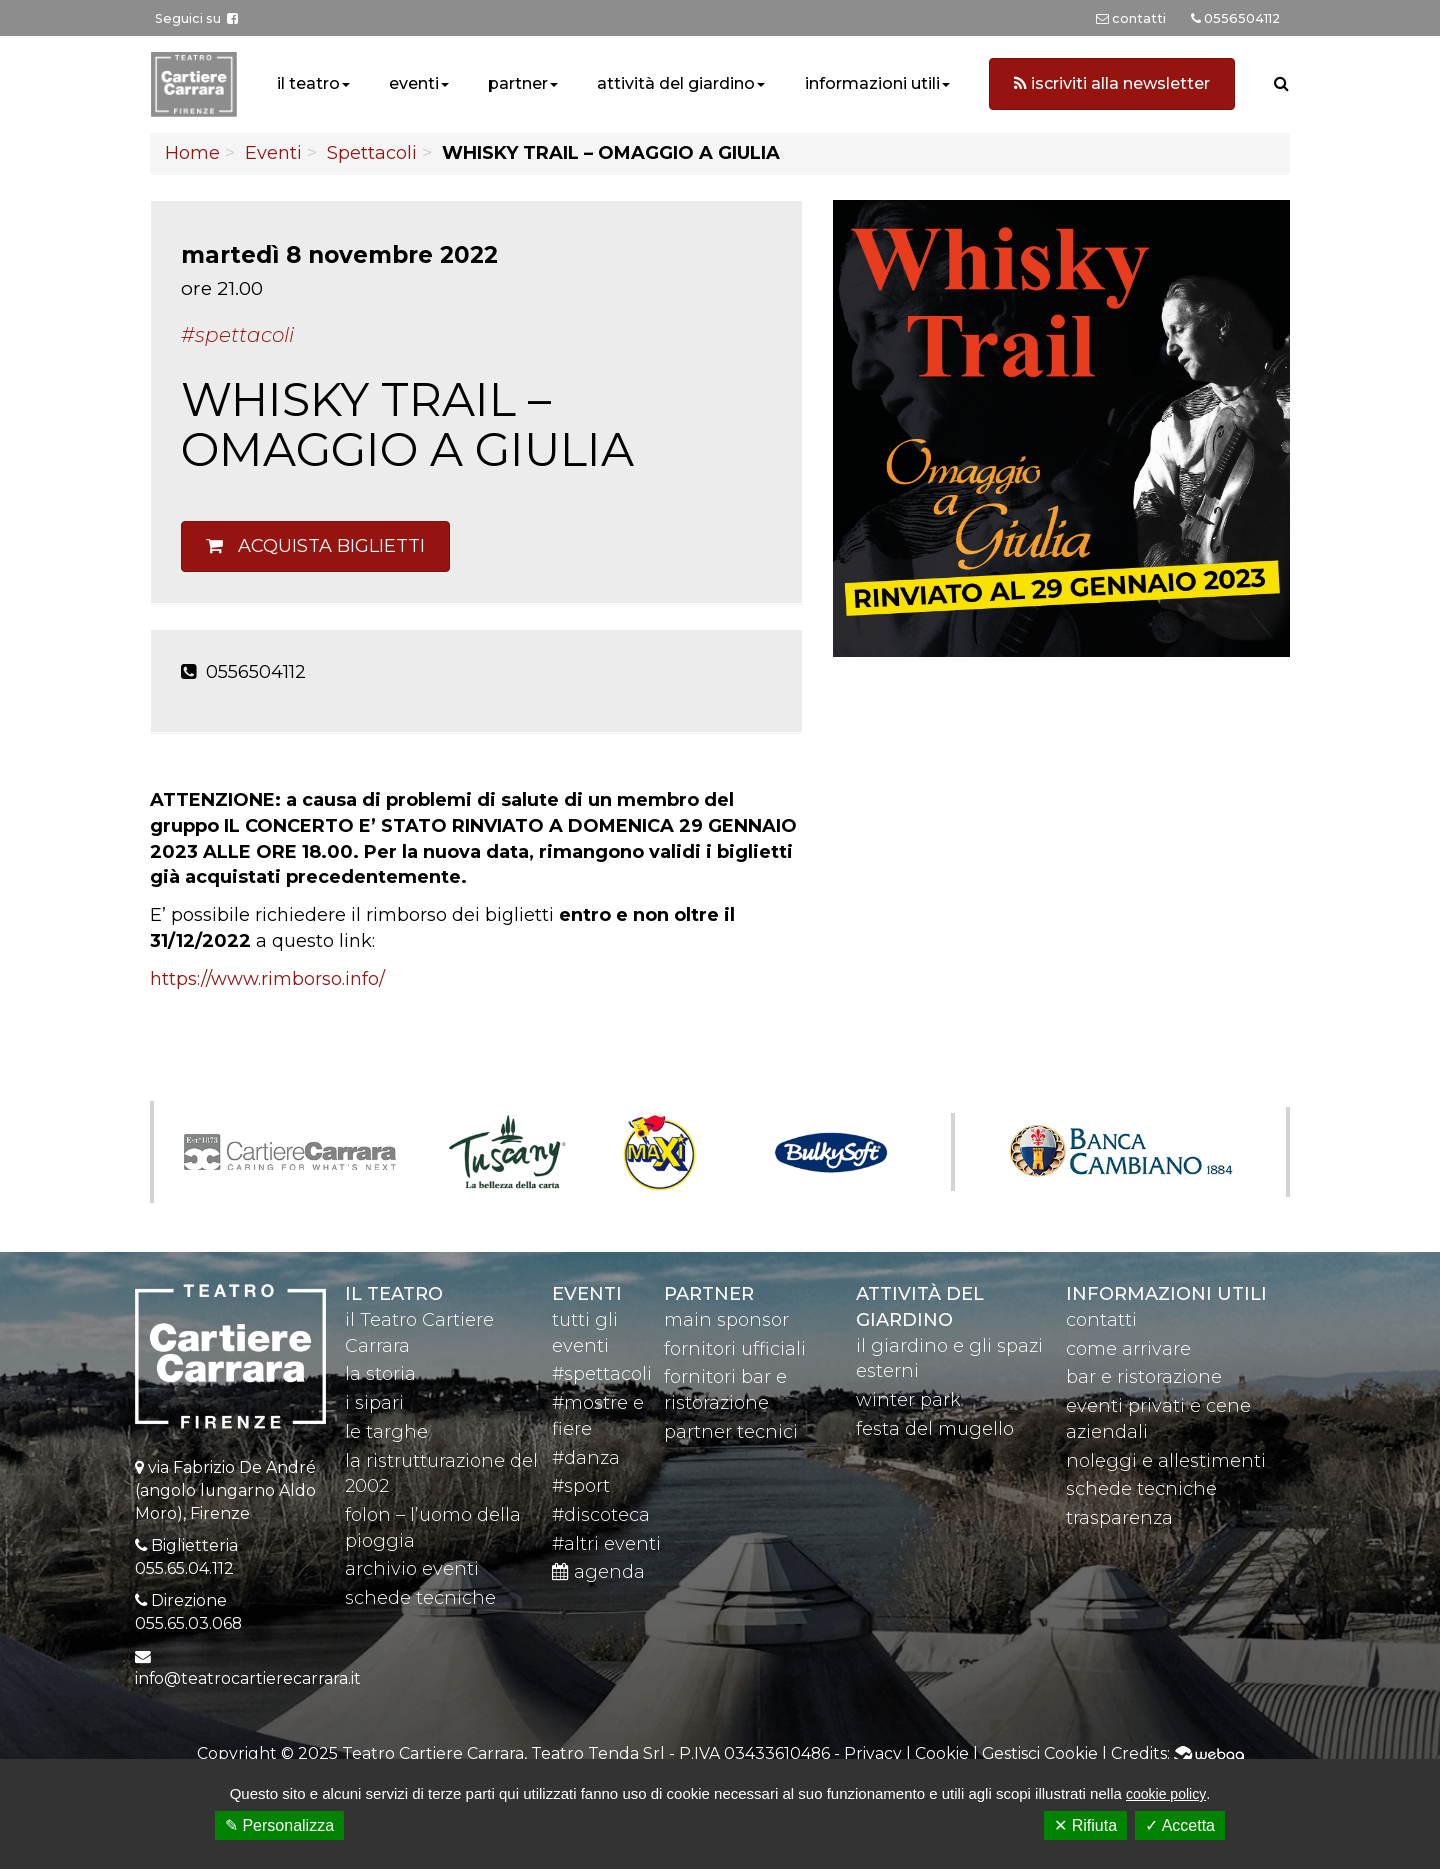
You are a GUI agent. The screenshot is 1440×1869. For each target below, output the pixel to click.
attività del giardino (676, 83)
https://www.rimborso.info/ (267, 979)
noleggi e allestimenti (1166, 1461)
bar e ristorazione (1144, 1377)
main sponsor (726, 1320)
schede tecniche (420, 1598)
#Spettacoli (237, 335)
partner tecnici (731, 1432)
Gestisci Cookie (1040, 1753)
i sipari (374, 1403)
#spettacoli (602, 1374)
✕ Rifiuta (1085, 1825)
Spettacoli (372, 153)
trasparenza (1119, 1518)
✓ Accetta (1180, 1825)
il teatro (308, 83)
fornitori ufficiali (735, 1349)
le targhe (386, 1432)
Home (192, 153)
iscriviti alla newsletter (1112, 83)
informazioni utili (872, 83)
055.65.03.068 (188, 1623)
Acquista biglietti (315, 546)
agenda (598, 1572)
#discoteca (601, 1515)
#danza (586, 1458)
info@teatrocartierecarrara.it (248, 1678)
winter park (908, 1400)
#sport (581, 1486)
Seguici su (196, 18)
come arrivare (1128, 1349)
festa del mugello (935, 1429)
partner (518, 83)
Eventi (273, 153)
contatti (1101, 1320)
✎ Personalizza (279, 1825)
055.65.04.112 (184, 1568)
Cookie (942, 1753)
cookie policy (1166, 1794)
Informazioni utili (1166, 1294)
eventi (414, 83)
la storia (380, 1374)
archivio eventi (412, 1569)
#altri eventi (606, 1544)
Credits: (1177, 1753)
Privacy (873, 1753)
